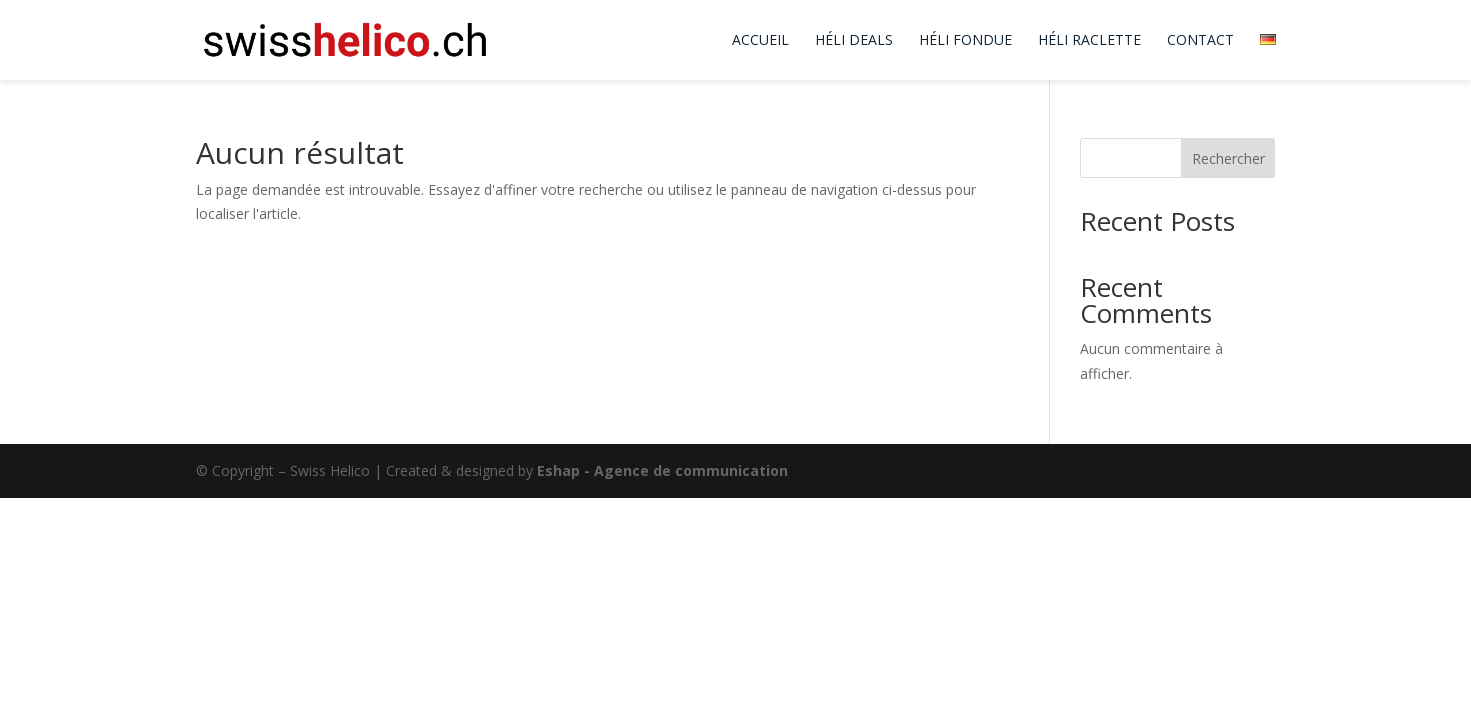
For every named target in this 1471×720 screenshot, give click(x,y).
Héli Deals (854, 41)
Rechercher (1228, 158)
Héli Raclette (1089, 41)
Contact (1200, 41)
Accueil (760, 41)
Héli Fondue (965, 41)
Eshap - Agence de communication (662, 470)
